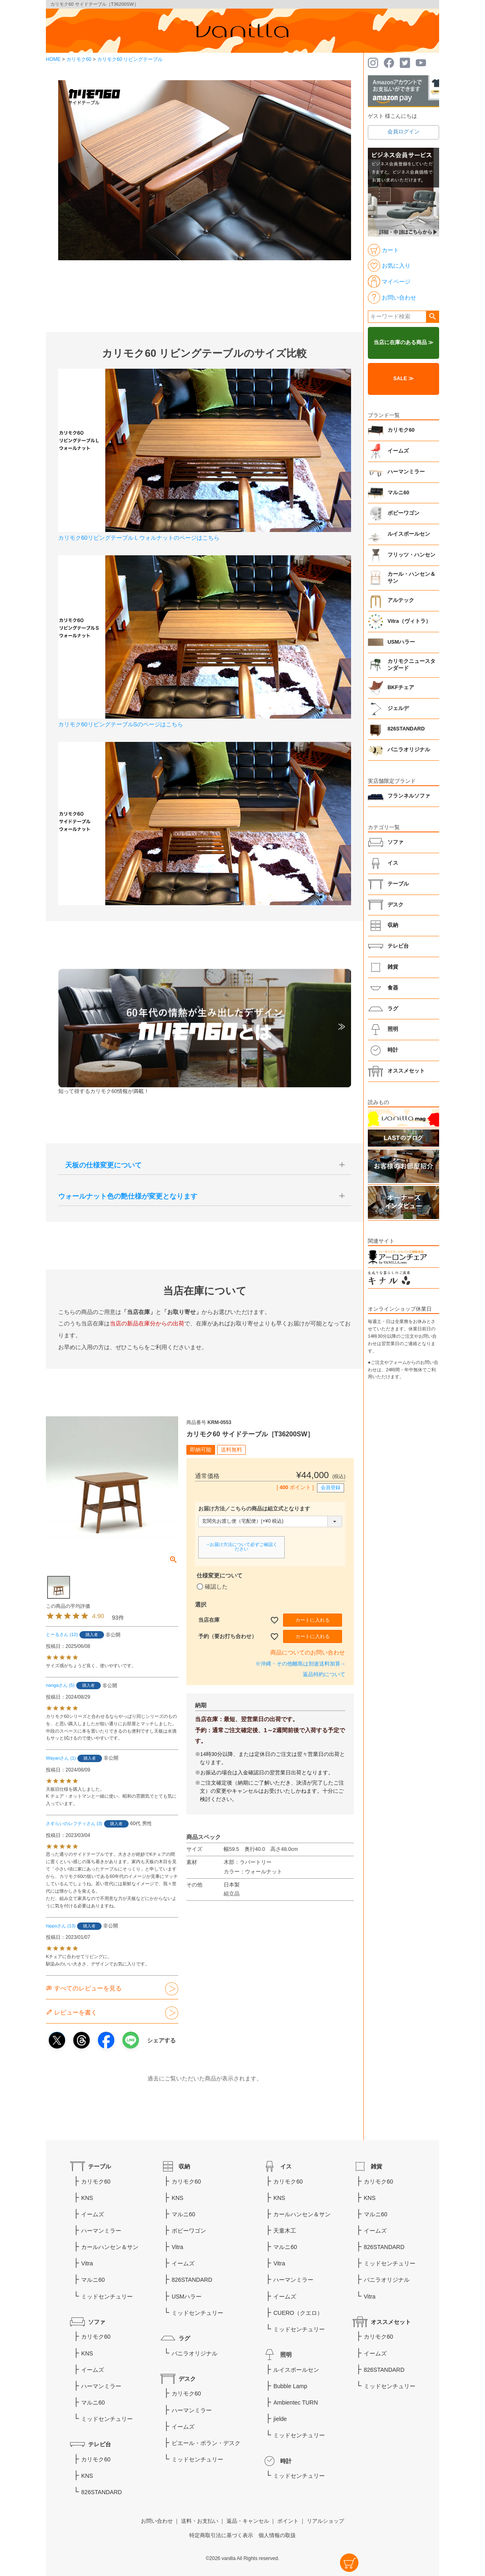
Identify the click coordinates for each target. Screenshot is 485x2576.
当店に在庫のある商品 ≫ (404, 342)
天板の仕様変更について (100, 1165)
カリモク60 (78, 59)
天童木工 (284, 2230)
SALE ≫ (403, 378)
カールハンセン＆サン (109, 2247)
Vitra (87, 2263)
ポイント (288, 2521)
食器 (393, 988)
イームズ (398, 451)
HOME (53, 59)
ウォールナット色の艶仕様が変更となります (127, 1196)
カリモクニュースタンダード (411, 665)
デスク (395, 905)
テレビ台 (398, 946)
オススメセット (406, 1071)
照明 (393, 1029)
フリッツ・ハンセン (411, 555)
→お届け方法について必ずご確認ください (241, 1546)
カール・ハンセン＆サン (411, 577)
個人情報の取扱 (277, 2535)
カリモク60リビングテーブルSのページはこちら (120, 724)
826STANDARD (406, 729)
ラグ (393, 1009)
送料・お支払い (199, 2521)
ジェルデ (398, 708)
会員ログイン (403, 132)
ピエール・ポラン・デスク (206, 2443)
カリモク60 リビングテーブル (130, 59)
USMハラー (401, 642)
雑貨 (393, 967)
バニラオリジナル (409, 750)
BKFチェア (401, 687)
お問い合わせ (157, 2521)
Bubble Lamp (290, 2386)
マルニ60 (398, 493)
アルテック (401, 600)
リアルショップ (325, 2521)
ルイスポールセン (409, 534)
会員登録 (330, 1487)
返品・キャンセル (248, 2521)
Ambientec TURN (295, 2402)
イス (393, 863)
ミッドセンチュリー (107, 2296)
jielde (280, 2419)
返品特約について (324, 1674)
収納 (393, 925)
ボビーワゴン (403, 513)
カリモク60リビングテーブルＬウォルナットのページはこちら (139, 537)
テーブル (398, 884)
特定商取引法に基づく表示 (221, 2535)
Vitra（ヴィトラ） (409, 621)
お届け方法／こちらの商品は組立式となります (254, 1509)
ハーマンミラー (406, 472)
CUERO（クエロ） (298, 2313)
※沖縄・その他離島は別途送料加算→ (300, 1664)
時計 (393, 1050)
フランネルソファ (409, 796)
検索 (432, 316)
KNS (87, 2198)
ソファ (395, 842)
